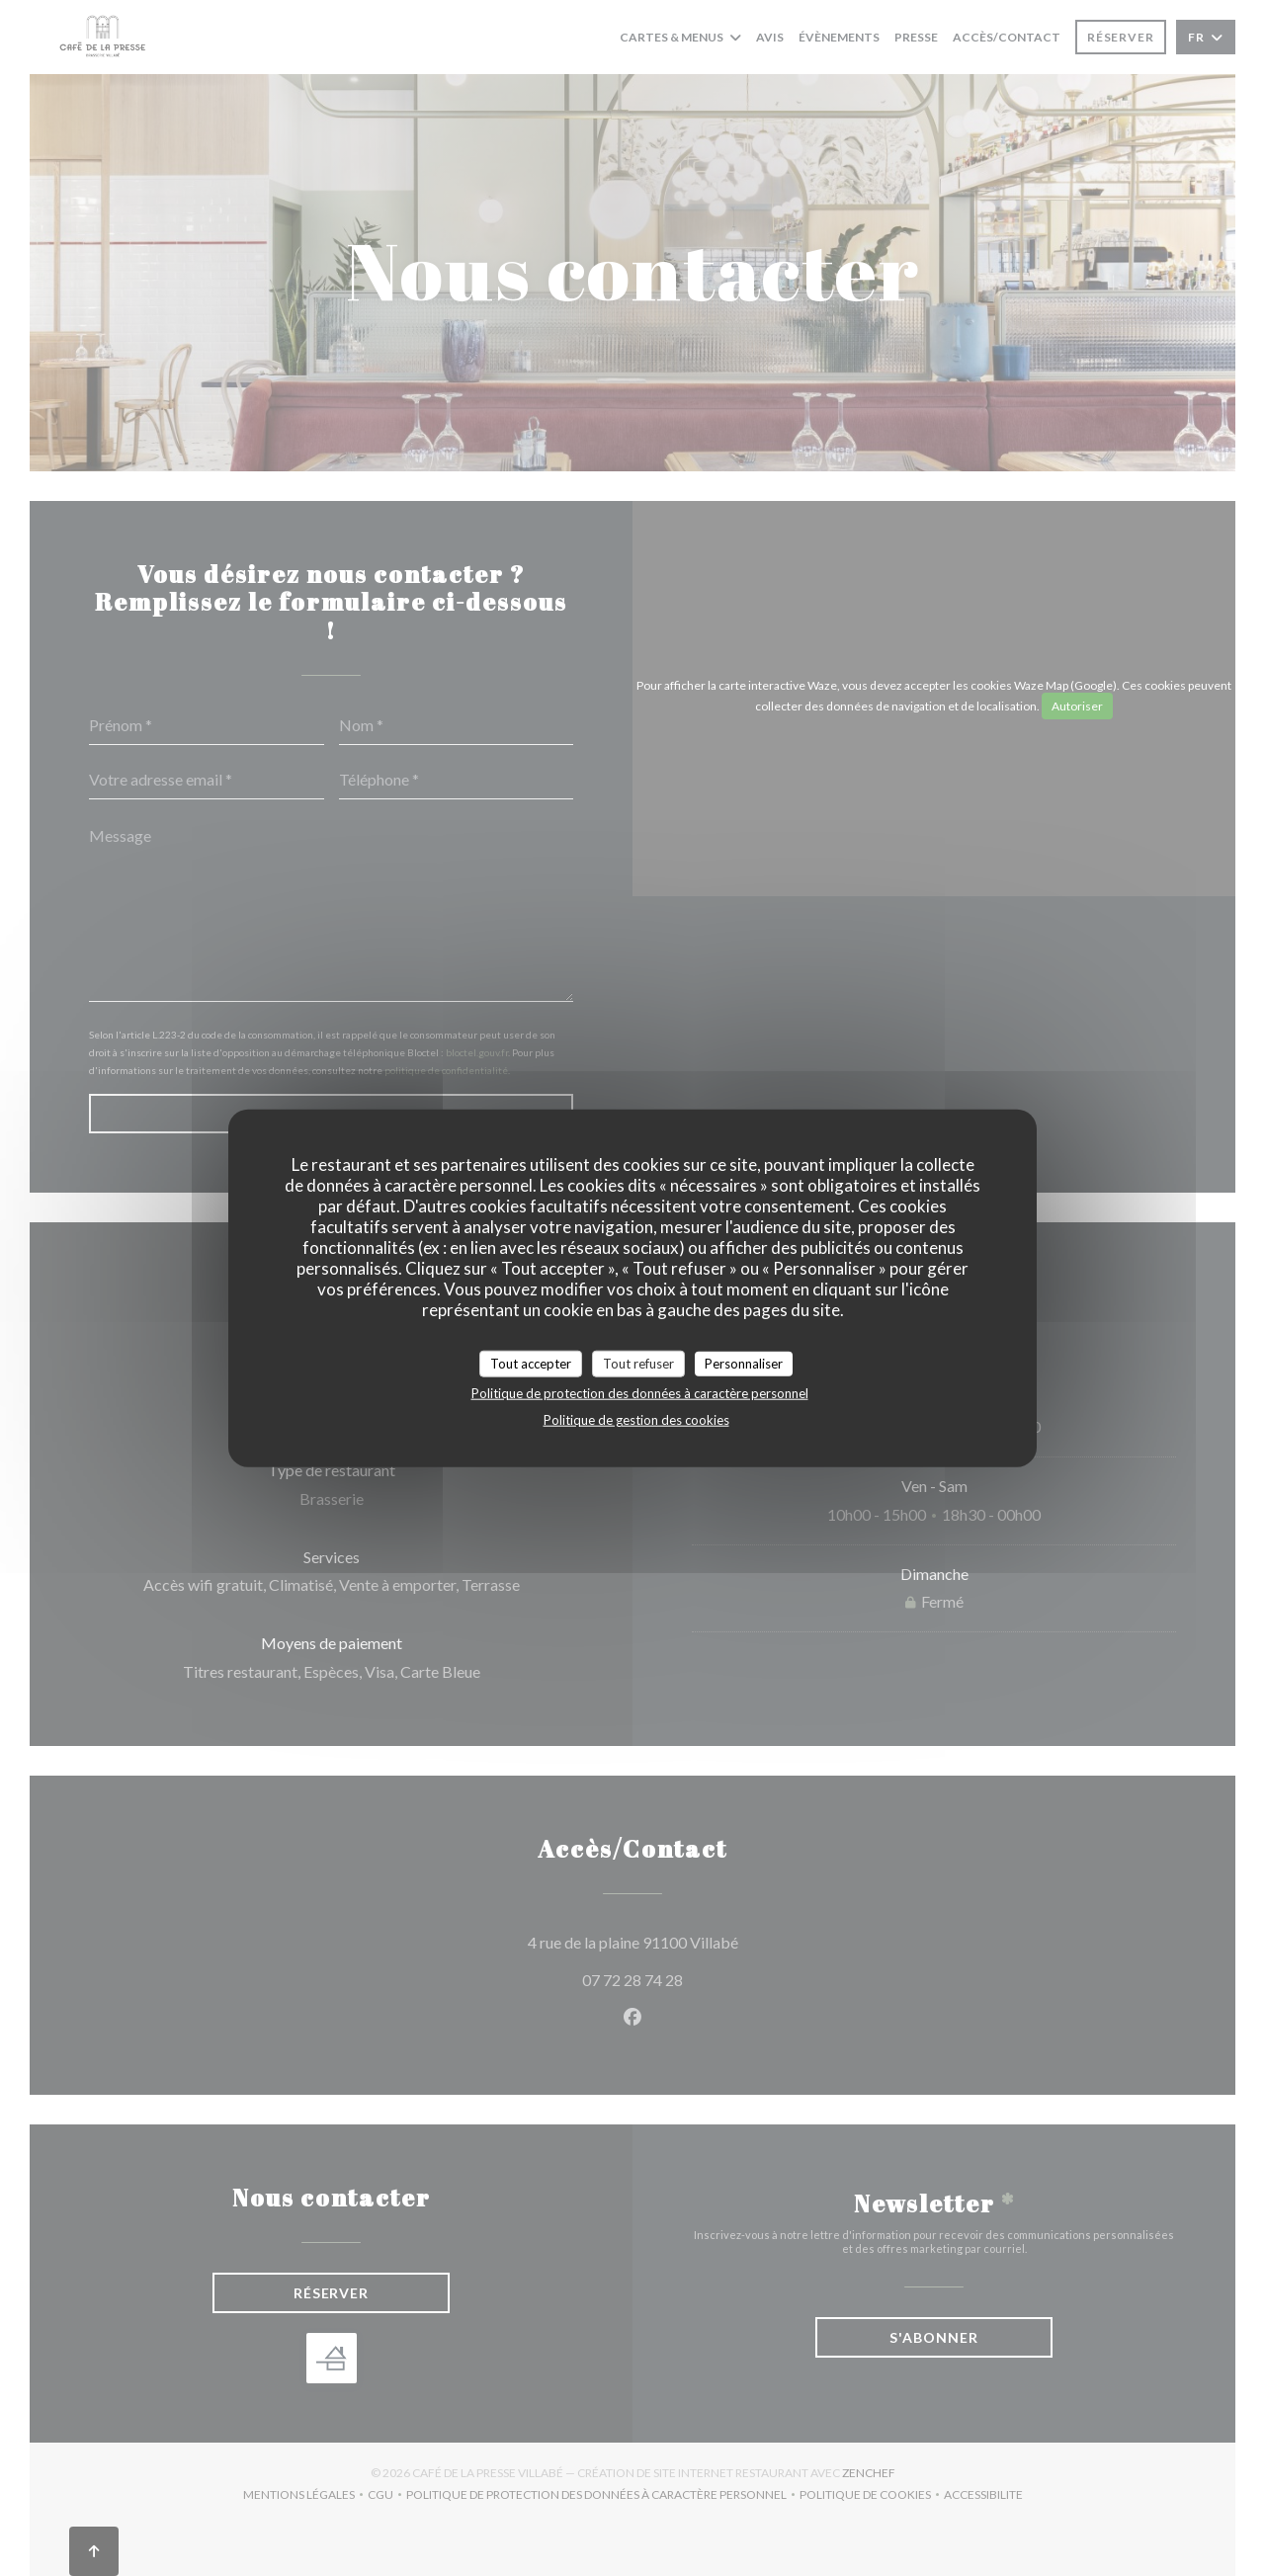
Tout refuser (638, 1363)
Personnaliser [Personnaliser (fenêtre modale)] (744, 1363)
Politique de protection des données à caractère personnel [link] (639, 1393)
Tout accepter (530, 1363)
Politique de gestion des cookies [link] (636, 1420)
